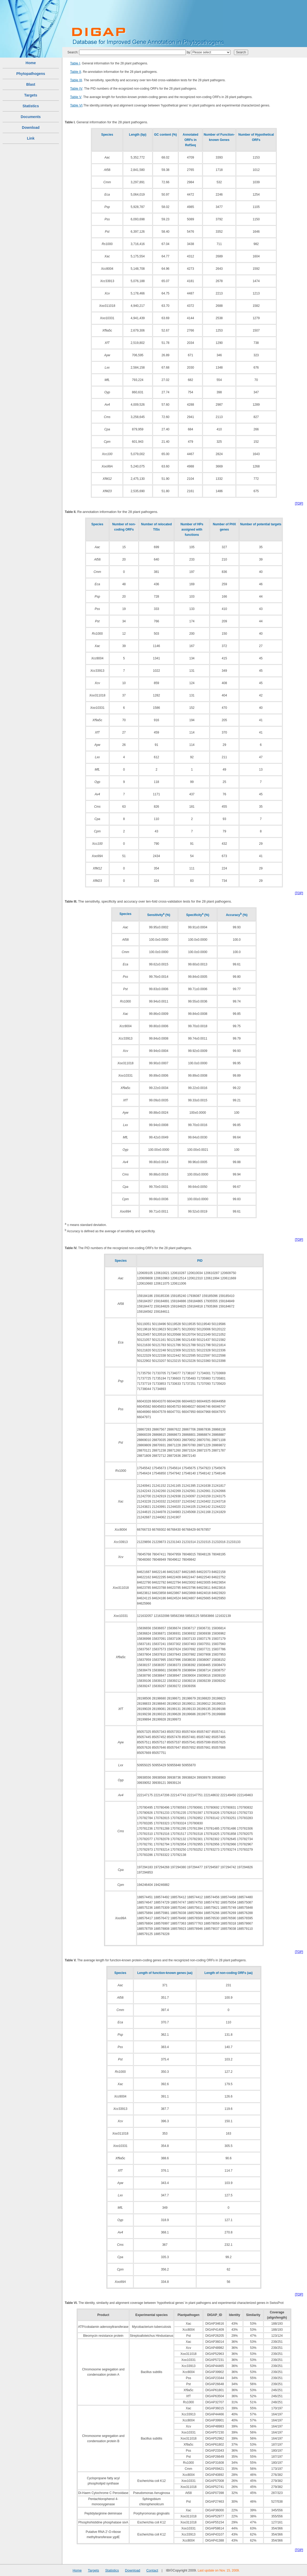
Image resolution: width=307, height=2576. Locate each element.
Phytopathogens (30, 74)
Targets (30, 95)
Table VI (76, 105)
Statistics (31, 106)
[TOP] (299, 503)
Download (30, 127)
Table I (75, 63)
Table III (76, 80)
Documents (31, 117)
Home (30, 63)
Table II (75, 72)
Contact (152, 2570)
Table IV (76, 88)
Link (30, 138)
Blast (30, 84)
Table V (75, 97)
